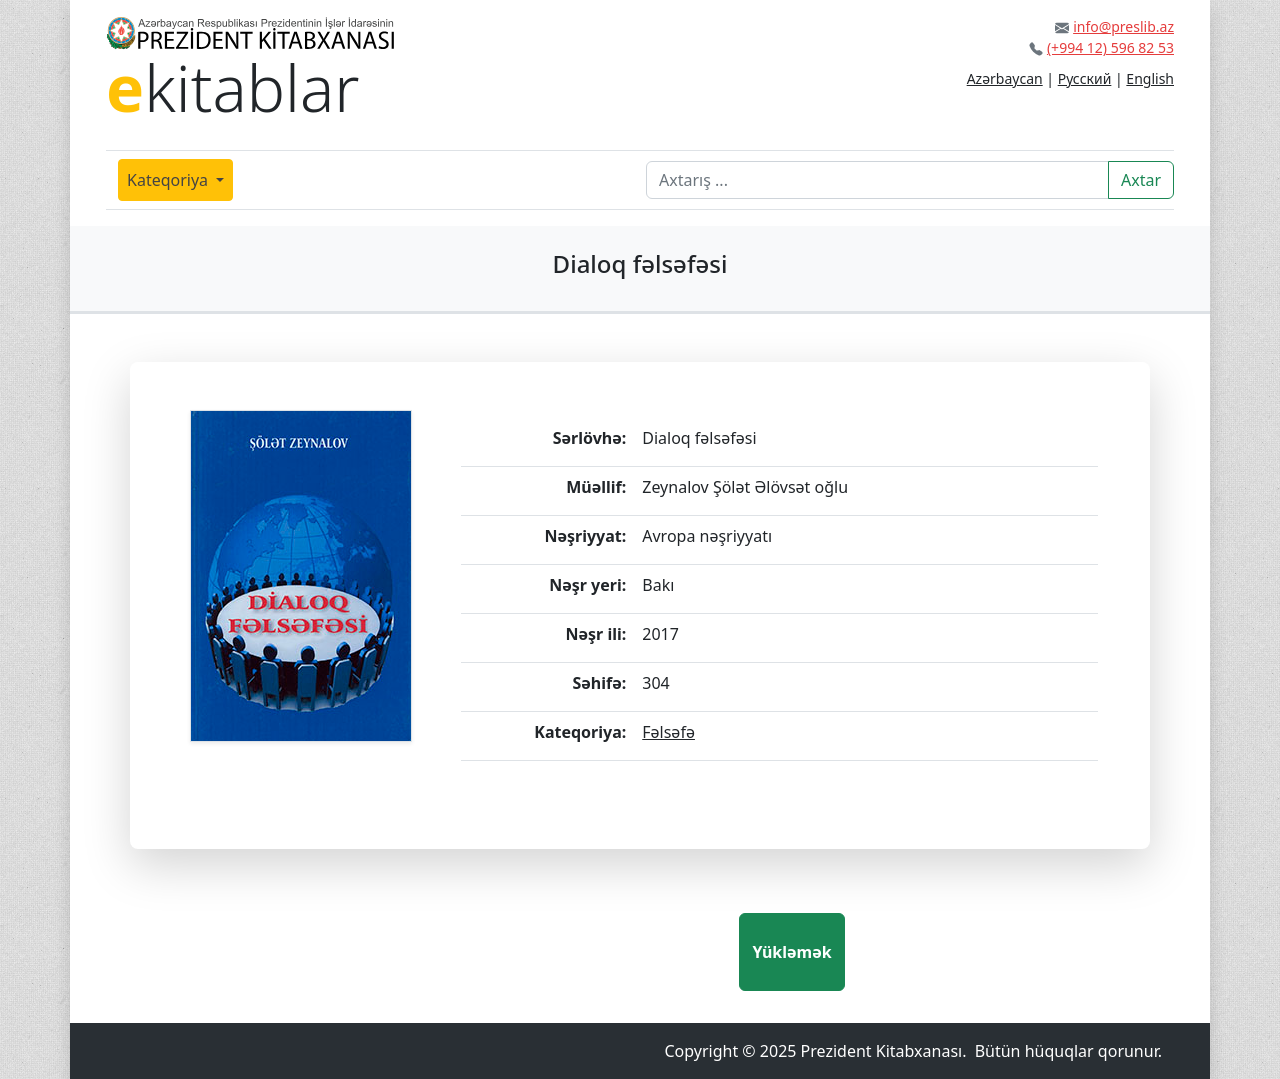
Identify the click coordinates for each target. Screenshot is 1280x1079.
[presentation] (587, 952)
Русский (1085, 78)
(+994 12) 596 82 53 (1110, 47)
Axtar (1141, 180)
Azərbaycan (1005, 78)
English (1150, 78)
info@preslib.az (1123, 26)
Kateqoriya (169, 180)
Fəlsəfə (668, 732)
